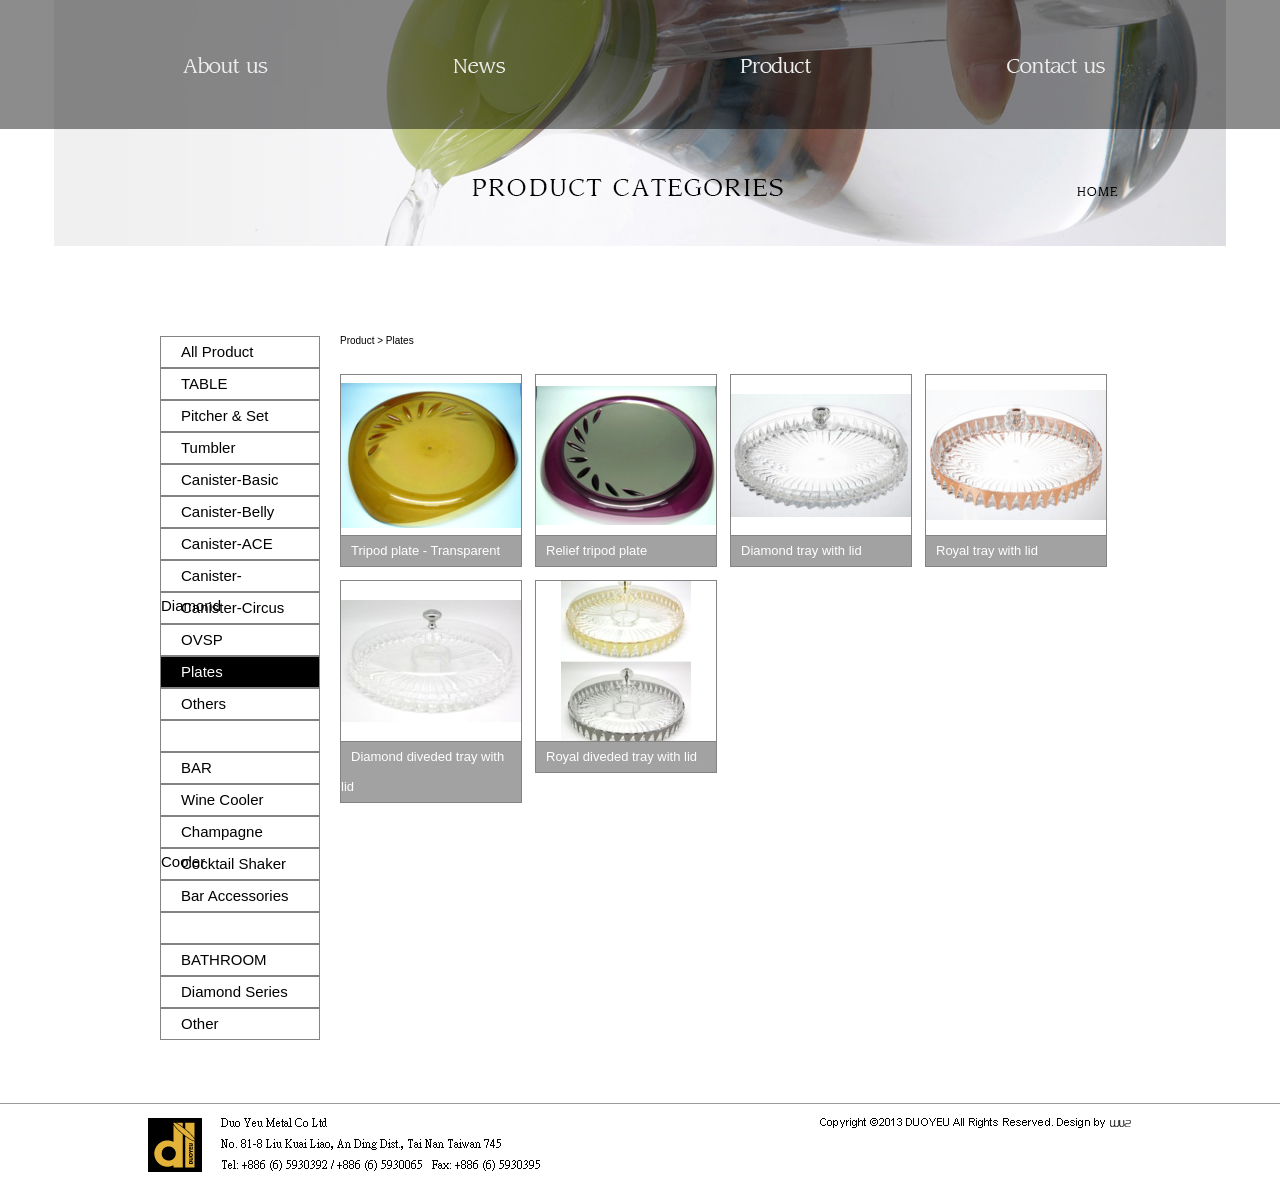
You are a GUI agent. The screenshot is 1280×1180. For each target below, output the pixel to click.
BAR (196, 767)
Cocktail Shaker (233, 863)
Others (203, 703)
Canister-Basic (230, 479)
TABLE (204, 383)
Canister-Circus (232, 607)
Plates (202, 671)
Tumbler (208, 447)
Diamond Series (234, 991)
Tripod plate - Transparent (425, 550)
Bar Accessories (235, 895)
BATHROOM (224, 959)
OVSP (202, 639)
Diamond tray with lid (801, 550)
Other (200, 1023)
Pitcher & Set (225, 415)
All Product (217, 351)
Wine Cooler (222, 799)
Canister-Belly (227, 511)
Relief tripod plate (596, 550)
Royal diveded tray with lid (621, 756)
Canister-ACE (227, 543)
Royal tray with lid (987, 550)
